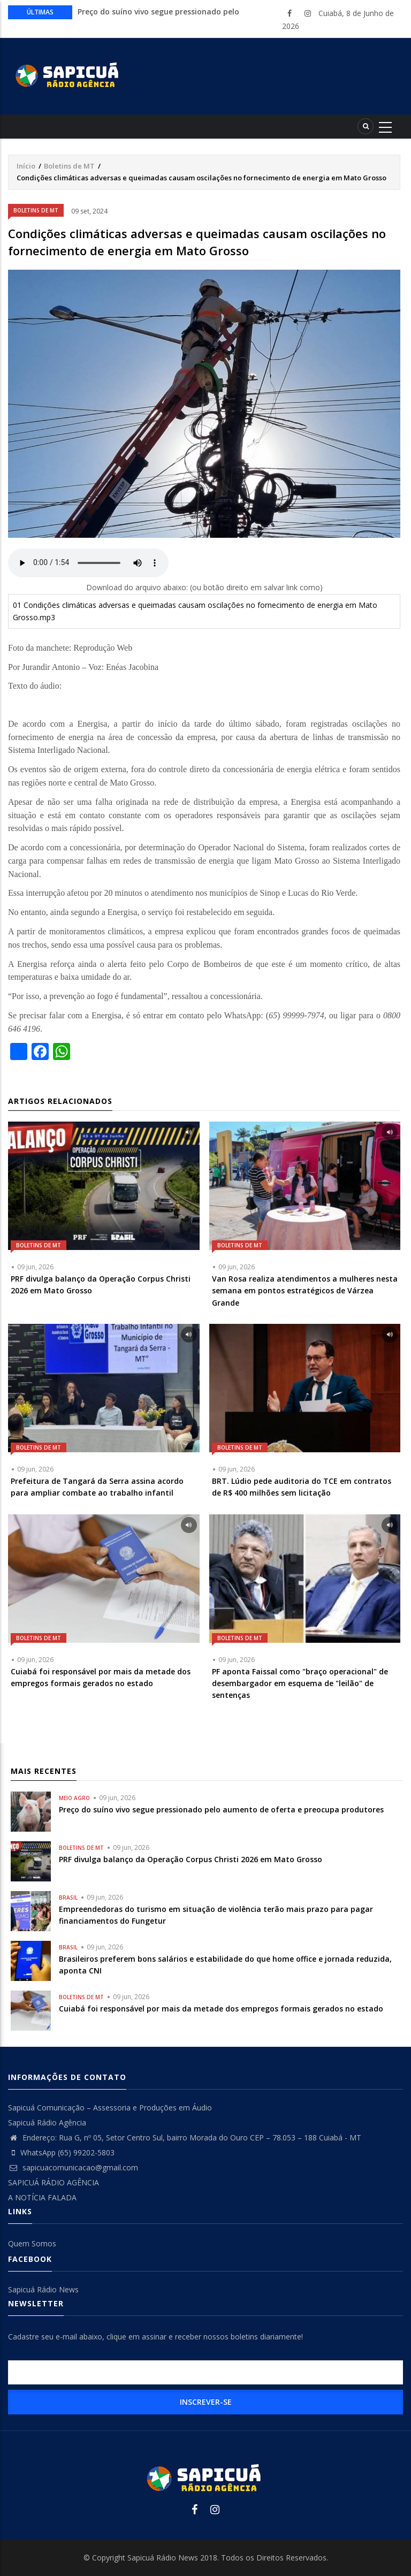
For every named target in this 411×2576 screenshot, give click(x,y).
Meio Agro (74, 1798)
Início (26, 166)
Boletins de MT (69, 166)
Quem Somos (32, 2243)
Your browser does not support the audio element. (88, 562)
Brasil (68, 1897)
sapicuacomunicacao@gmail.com (73, 2167)
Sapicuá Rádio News (43, 2289)
